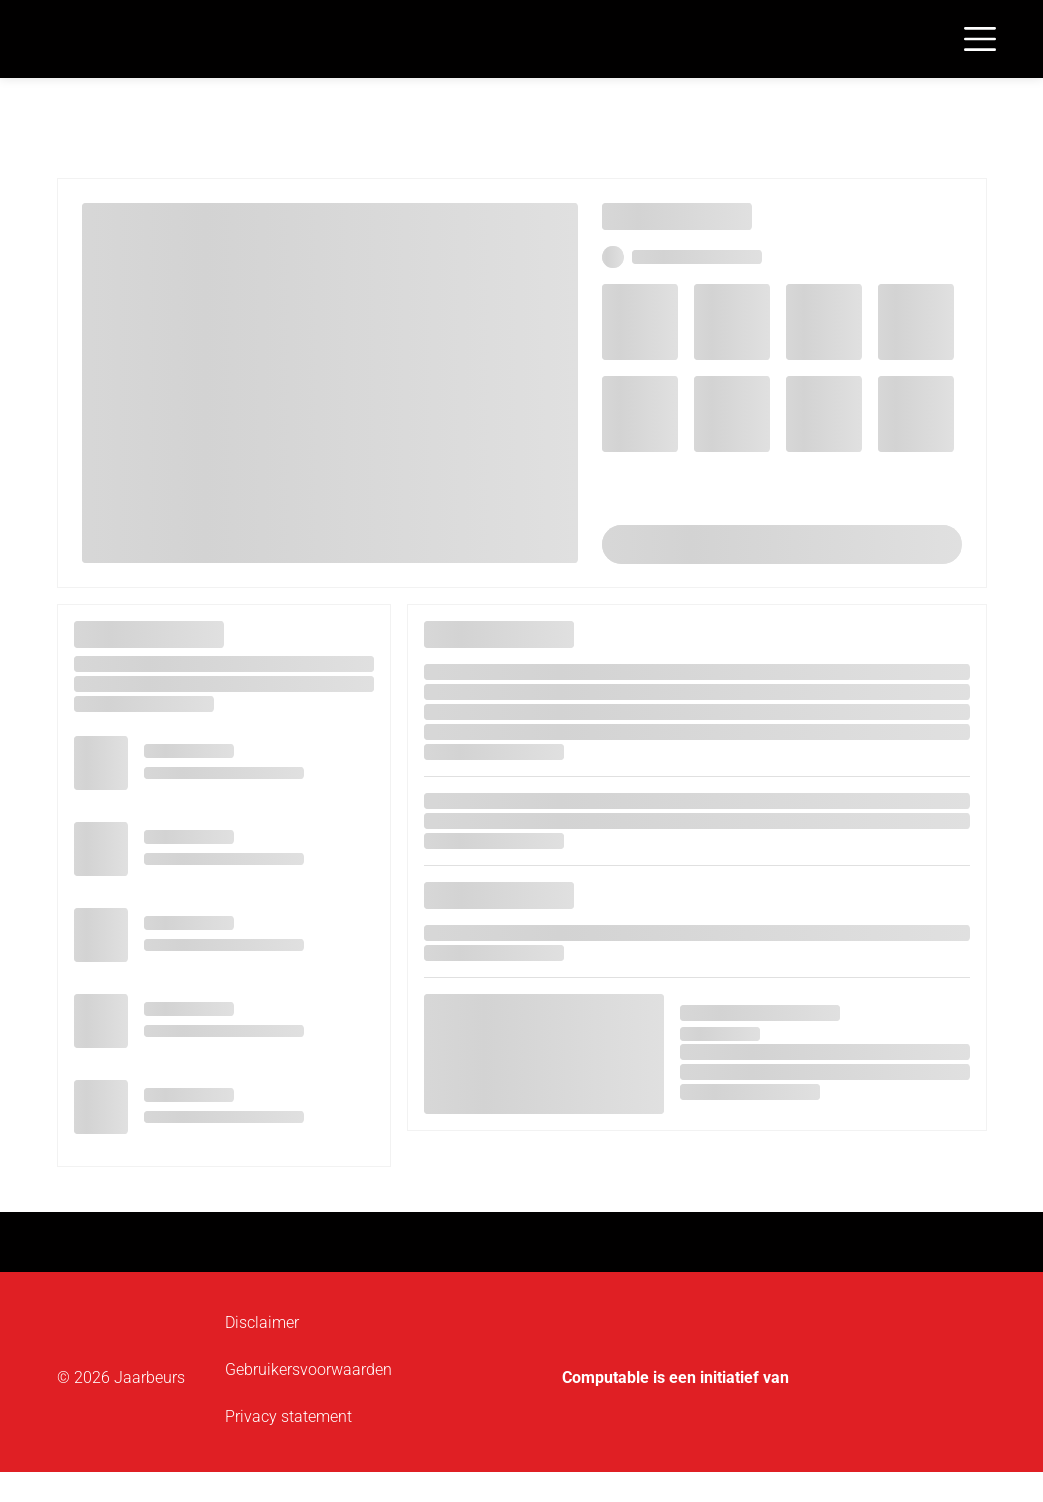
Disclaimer (262, 1322)
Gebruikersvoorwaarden (308, 1369)
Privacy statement (288, 1416)
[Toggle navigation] (980, 39)
